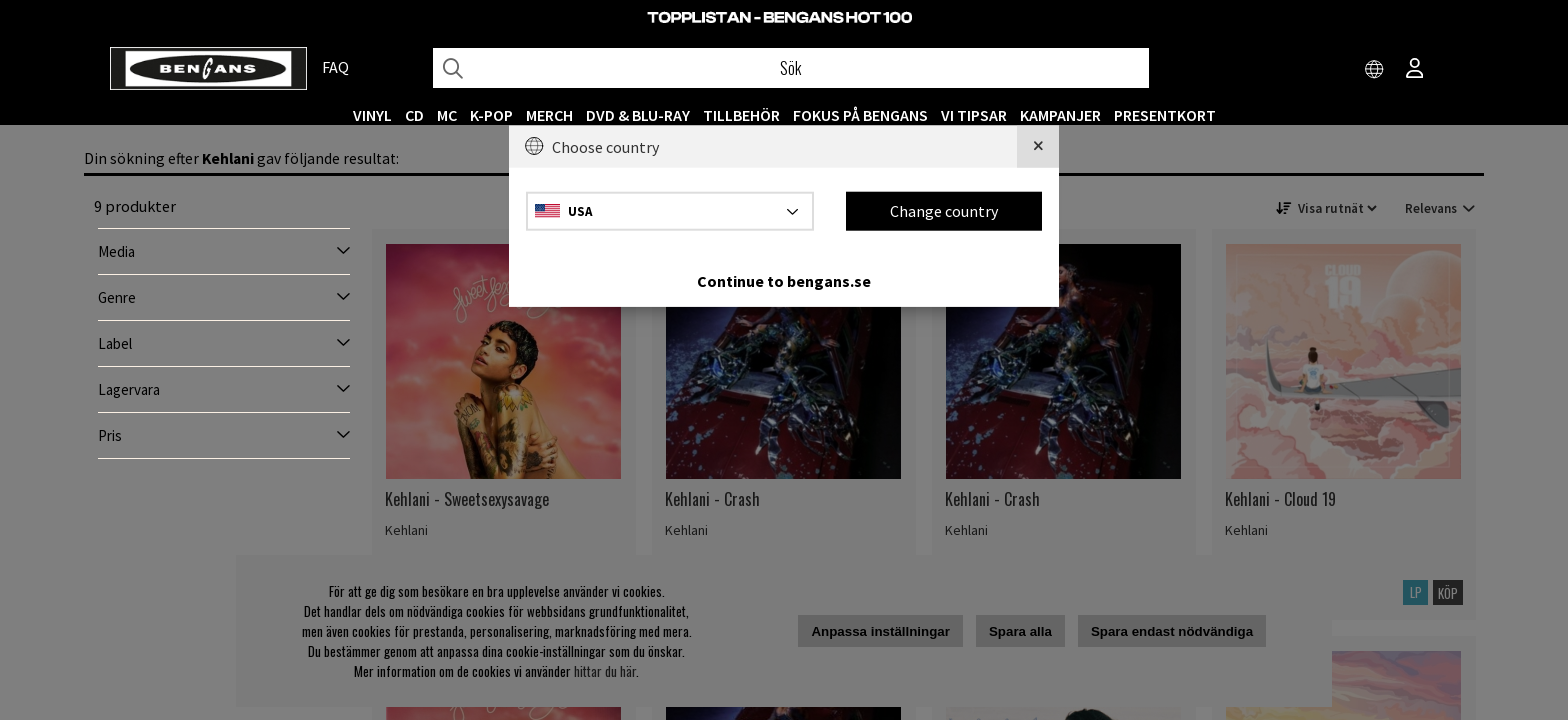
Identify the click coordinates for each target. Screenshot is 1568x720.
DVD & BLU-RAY (638, 115)
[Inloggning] (1415, 70)
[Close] (1038, 147)
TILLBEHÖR (741, 115)
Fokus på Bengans (860, 115)
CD (414, 115)
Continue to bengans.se (784, 280)
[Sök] (791, 68)
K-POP (491, 115)
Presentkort (1165, 115)
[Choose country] (1375, 70)
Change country (944, 211)
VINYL (372, 115)
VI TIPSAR (974, 115)
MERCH (549, 115)
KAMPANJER (1060, 115)
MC (447, 115)
